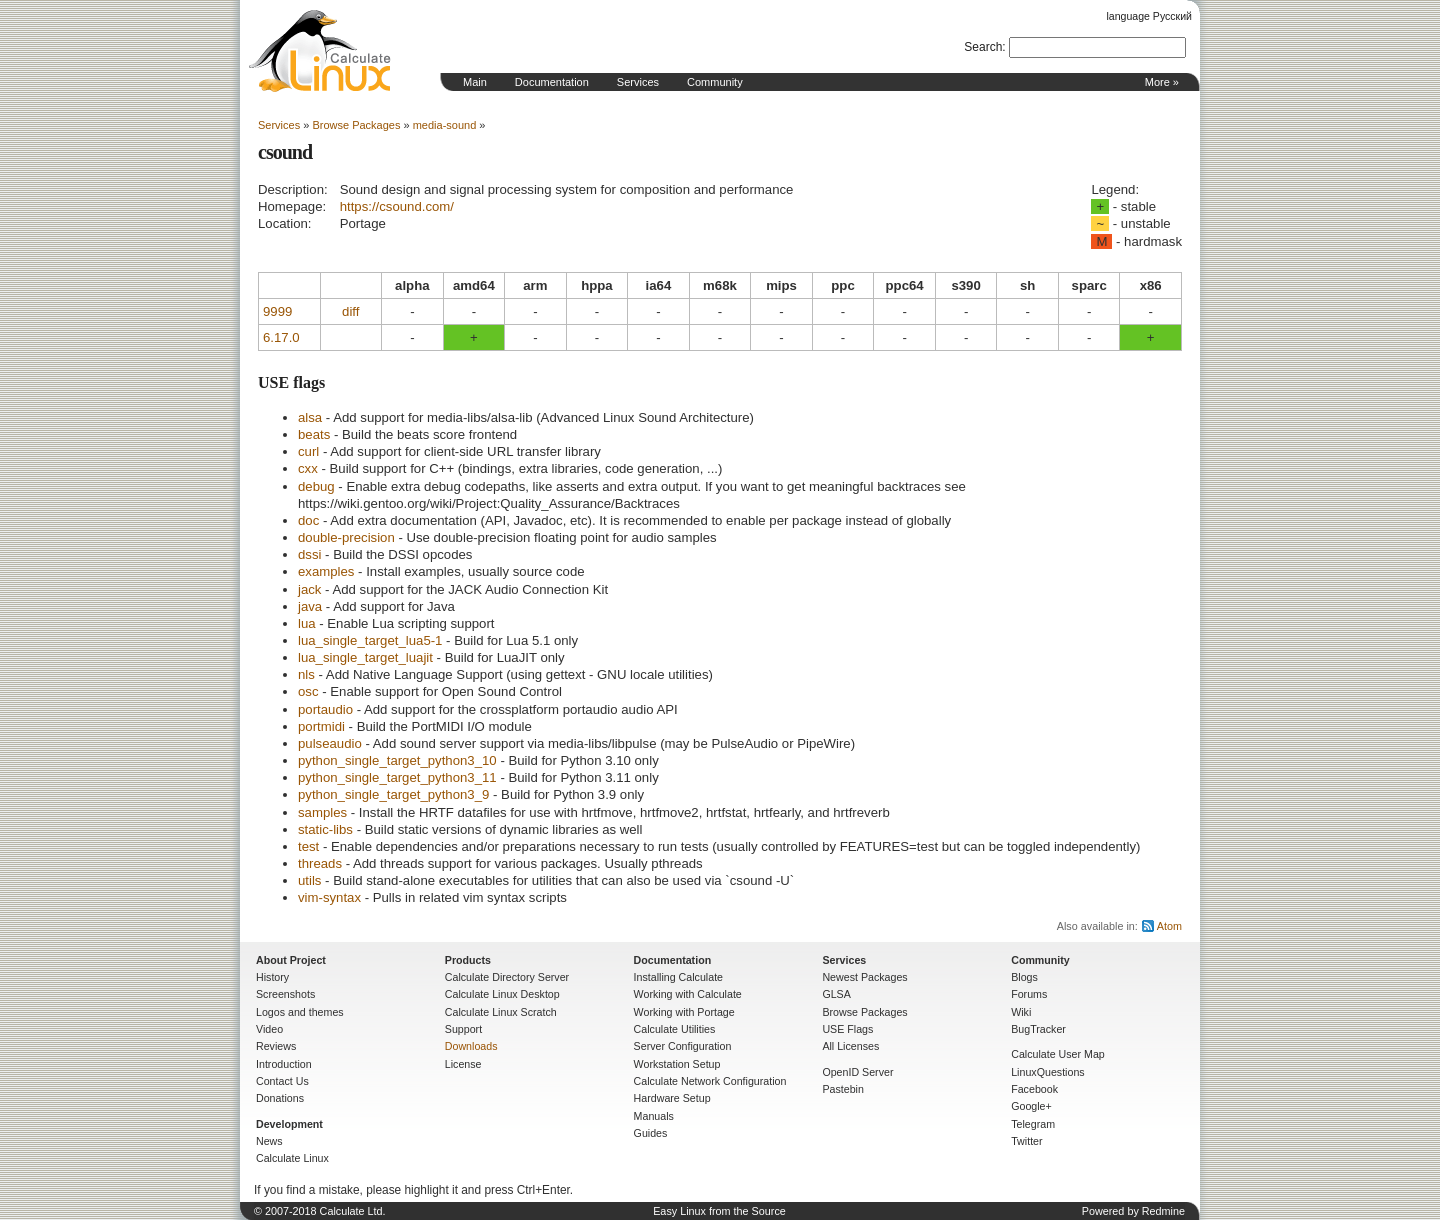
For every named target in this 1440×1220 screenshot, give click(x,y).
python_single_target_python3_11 (397, 777)
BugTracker (1038, 1029)
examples (326, 571)
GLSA (836, 994)
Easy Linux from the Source (719, 1211)
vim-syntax (329, 897)
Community (715, 82)
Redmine (1163, 1211)
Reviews (276, 1046)
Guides (651, 1133)
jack (309, 589)
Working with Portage (684, 1012)
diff (350, 311)
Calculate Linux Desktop (502, 994)
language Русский (1149, 16)
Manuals (654, 1116)
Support (463, 1029)
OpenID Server (857, 1072)
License (463, 1064)
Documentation (552, 82)
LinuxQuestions (1047, 1072)
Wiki (1021, 1012)
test (308, 846)
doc (308, 520)
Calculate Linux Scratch (501, 1012)
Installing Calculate (678, 977)
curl (308, 451)
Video (269, 1029)
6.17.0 (281, 337)
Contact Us (282, 1081)
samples (322, 812)
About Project (291, 960)
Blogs (1024, 977)
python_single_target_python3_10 (397, 760)
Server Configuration (683, 1046)
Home (320, 51)
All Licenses (850, 1046)
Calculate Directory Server (507, 977)
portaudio (325, 709)
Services (638, 82)
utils (309, 880)
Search (983, 47)
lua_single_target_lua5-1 (370, 640)
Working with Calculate (688, 994)
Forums (1029, 994)
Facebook (1034, 1089)
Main (475, 82)
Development (289, 1124)
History (272, 977)
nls (306, 674)
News (269, 1141)
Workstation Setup (677, 1064)
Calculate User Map (1058, 1054)
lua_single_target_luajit (365, 657)
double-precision (346, 537)
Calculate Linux (292, 1158)
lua (307, 623)
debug (316, 486)
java (310, 606)
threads (320, 863)
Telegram (1033, 1124)
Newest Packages (864, 977)
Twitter (1026, 1141)
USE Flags (847, 1029)
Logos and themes (300, 1012)
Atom (1169, 926)
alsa (310, 417)
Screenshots (285, 994)
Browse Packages (356, 125)
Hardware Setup (672, 1098)
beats (314, 434)
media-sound (445, 125)
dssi (309, 554)
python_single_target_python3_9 (393, 794)
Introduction (284, 1064)
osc (308, 691)
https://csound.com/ (397, 206)
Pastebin (842, 1089)
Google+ (1031, 1106)
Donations (280, 1098)
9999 (277, 311)
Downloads (471, 1046)
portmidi (321, 726)
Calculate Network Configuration (710, 1081)
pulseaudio (330, 743)
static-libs (325, 829)
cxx (308, 468)
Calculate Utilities (675, 1029)
